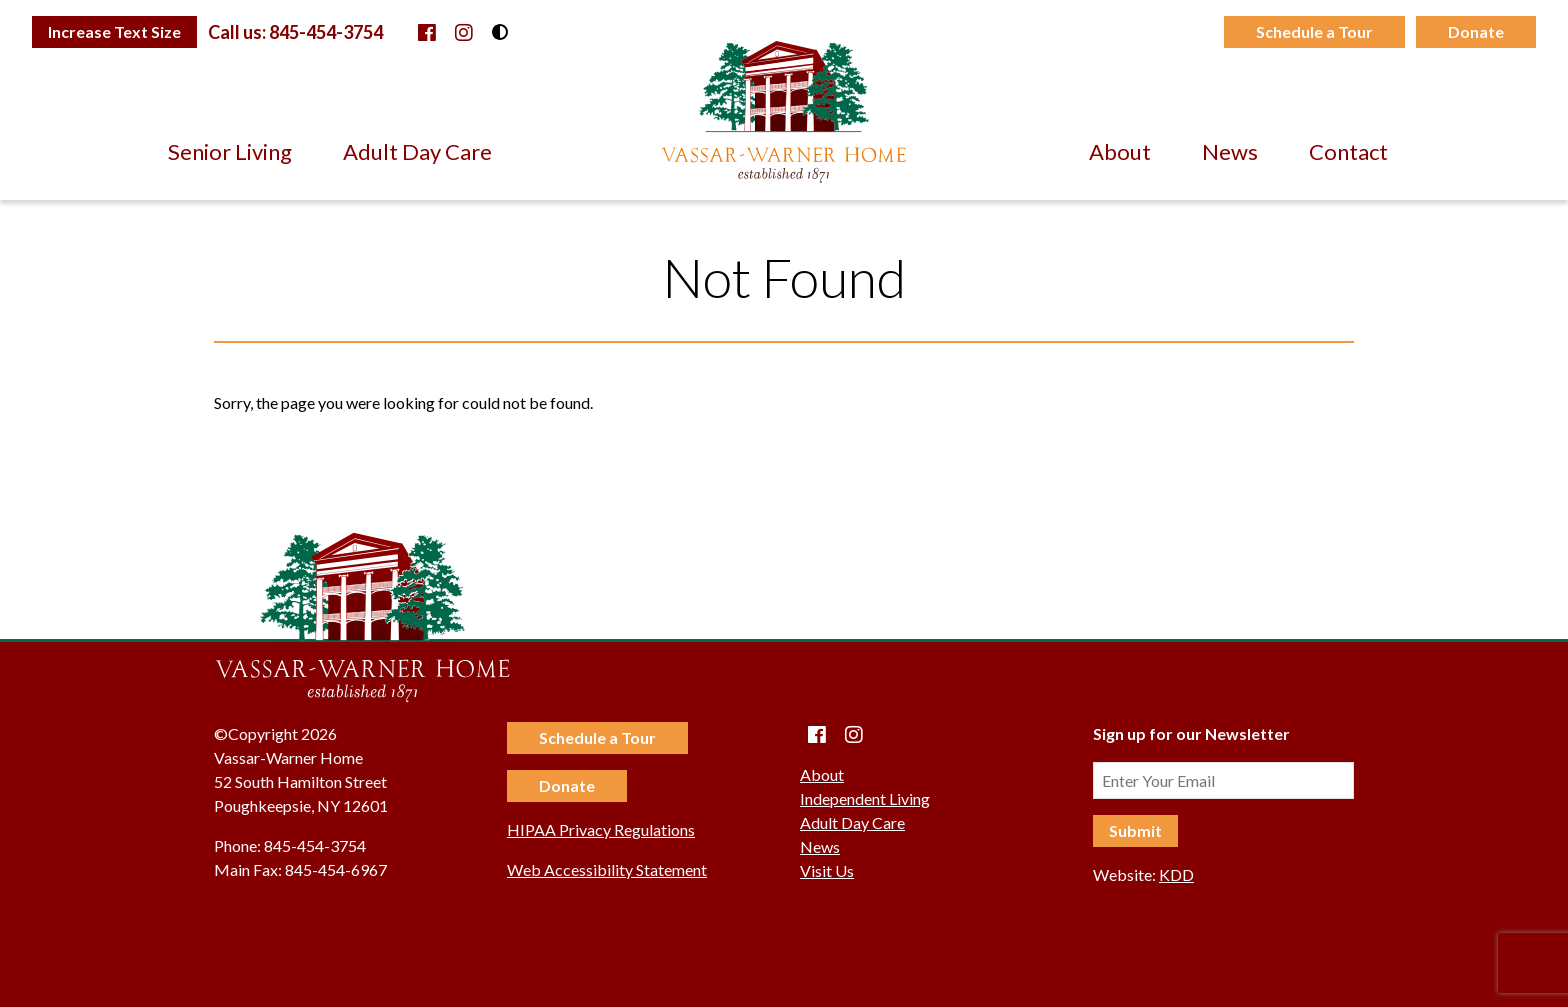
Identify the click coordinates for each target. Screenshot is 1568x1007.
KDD (1176, 874)
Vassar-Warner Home (784, 112)
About (1120, 151)
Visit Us (827, 870)
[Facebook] (427, 32)
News (1230, 151)
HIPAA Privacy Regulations (601, 829)
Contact (1348, 151)
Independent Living (865, 798)
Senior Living (230, 151)
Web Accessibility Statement (607, 869)
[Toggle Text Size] (114, 32)
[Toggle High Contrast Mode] (500, 32)
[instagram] (464, 32)
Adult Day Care (417, 151)
